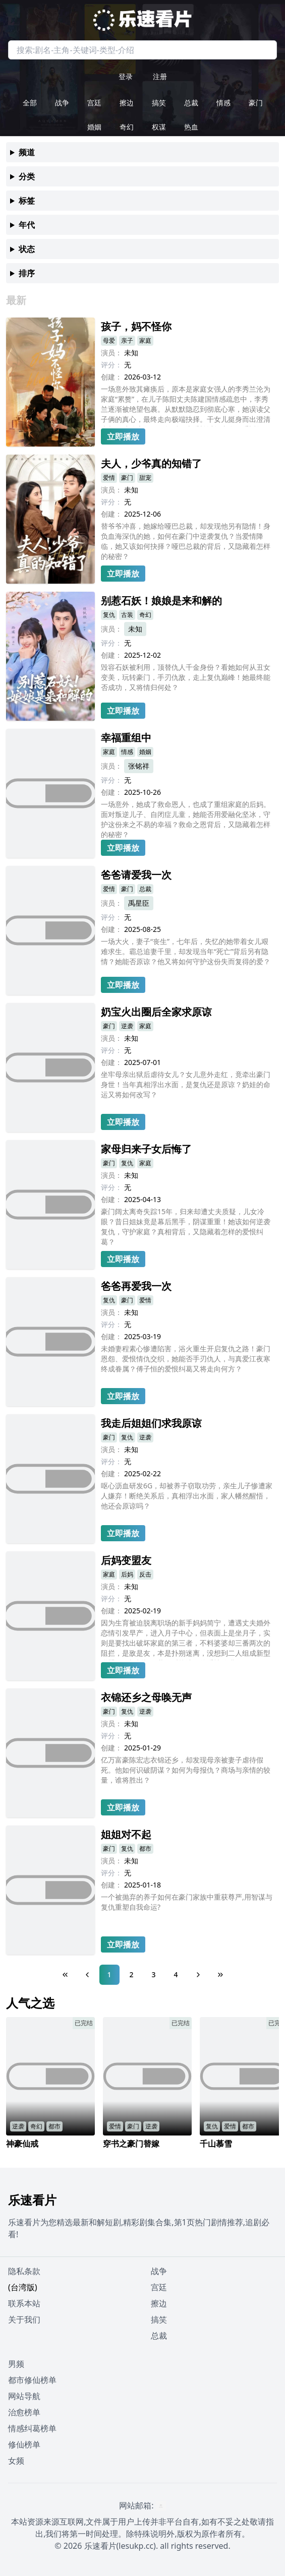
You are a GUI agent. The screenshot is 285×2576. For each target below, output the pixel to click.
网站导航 (24, 2396)
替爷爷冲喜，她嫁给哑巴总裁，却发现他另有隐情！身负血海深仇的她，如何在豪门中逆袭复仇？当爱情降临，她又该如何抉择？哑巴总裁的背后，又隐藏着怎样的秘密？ (185, 541)
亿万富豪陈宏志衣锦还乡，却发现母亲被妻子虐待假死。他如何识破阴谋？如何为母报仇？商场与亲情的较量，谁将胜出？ (185, 1770)
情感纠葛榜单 (32, 2428)
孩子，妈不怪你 (136, 326)
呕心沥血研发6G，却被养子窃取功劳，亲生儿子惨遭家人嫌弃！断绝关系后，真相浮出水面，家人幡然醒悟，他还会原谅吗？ (186, 1496)
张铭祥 (138, 766)
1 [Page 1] (109, 1974)
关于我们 (24, 2319)
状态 (27, 249)
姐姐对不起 (126, 1834)
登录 (126, 76)
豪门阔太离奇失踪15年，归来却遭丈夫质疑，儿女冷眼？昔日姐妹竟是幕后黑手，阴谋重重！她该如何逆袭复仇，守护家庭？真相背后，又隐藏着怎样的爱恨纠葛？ (185, 1226)
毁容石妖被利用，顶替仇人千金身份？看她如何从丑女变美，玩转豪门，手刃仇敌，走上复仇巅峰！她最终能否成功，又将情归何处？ (185, 677)
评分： (111, 364)
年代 (27, 224)
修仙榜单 (24, 2444)
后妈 (127, 1574)
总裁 (191, 102)
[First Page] (65, 1975)
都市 (145, 1848)
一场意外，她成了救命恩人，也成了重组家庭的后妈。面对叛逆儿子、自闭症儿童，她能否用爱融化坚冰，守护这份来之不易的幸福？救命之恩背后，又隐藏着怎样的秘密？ (185, 818)
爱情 (109, 477)
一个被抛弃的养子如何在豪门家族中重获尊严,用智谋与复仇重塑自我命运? (186, 1902)
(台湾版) (22, 2287)
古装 (127, 614)
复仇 (109, 614)
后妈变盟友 (126, 1560)
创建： (111, 377)
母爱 (109, 340)
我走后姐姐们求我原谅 (151, 1423)
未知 (135, 629)
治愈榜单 (24, 2412)
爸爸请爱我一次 (136, 875)
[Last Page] (220, 1975)
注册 (160, 76)
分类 (27, 176)
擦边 (127, 102)
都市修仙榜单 (32, 2379)
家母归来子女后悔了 (146, 1149)
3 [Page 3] (153, 1974)
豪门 (256, 102)
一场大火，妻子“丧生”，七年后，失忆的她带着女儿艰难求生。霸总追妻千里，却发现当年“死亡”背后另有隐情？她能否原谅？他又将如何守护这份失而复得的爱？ (185, 951)
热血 (191, 127)
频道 (27, 152)
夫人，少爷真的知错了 (151, 463)
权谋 (159, 127)
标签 (27, 200)
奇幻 (127, 127)
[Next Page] (198, 1975)
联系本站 (24, 2303)
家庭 (145, 340)
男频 (16, 2363)
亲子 (127, 340)
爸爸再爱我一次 (136, 1286)
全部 (30, 102)
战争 (62, 102)
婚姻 (94, 127)
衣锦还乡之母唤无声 (146, 1697)
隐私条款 (24, 2271)
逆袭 (127, 1026)
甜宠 (145, 477)
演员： (111, 352)
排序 (27, 273)
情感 (223, 102)
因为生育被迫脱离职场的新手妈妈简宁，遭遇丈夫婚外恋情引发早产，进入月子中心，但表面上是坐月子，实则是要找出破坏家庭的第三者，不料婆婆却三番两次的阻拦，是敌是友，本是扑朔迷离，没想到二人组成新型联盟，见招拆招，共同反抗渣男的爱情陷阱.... (185, 1639)
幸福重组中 (126, 737)
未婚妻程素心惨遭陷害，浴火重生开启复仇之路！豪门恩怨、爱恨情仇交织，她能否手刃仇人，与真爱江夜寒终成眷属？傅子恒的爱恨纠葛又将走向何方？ (185, 1358)
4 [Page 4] (176, 1974)
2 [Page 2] (131, 1974)
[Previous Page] (87, 1975)
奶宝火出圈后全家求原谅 (156, 1012)
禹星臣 (138, 903)
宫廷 (94, 102)
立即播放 (123, 436)
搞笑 (159, 102)
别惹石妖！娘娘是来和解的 (161, 600)
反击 (145, 1574)
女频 (16, 2460)
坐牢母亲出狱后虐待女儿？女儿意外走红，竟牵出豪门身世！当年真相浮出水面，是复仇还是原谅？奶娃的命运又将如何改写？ (185, 1084)
